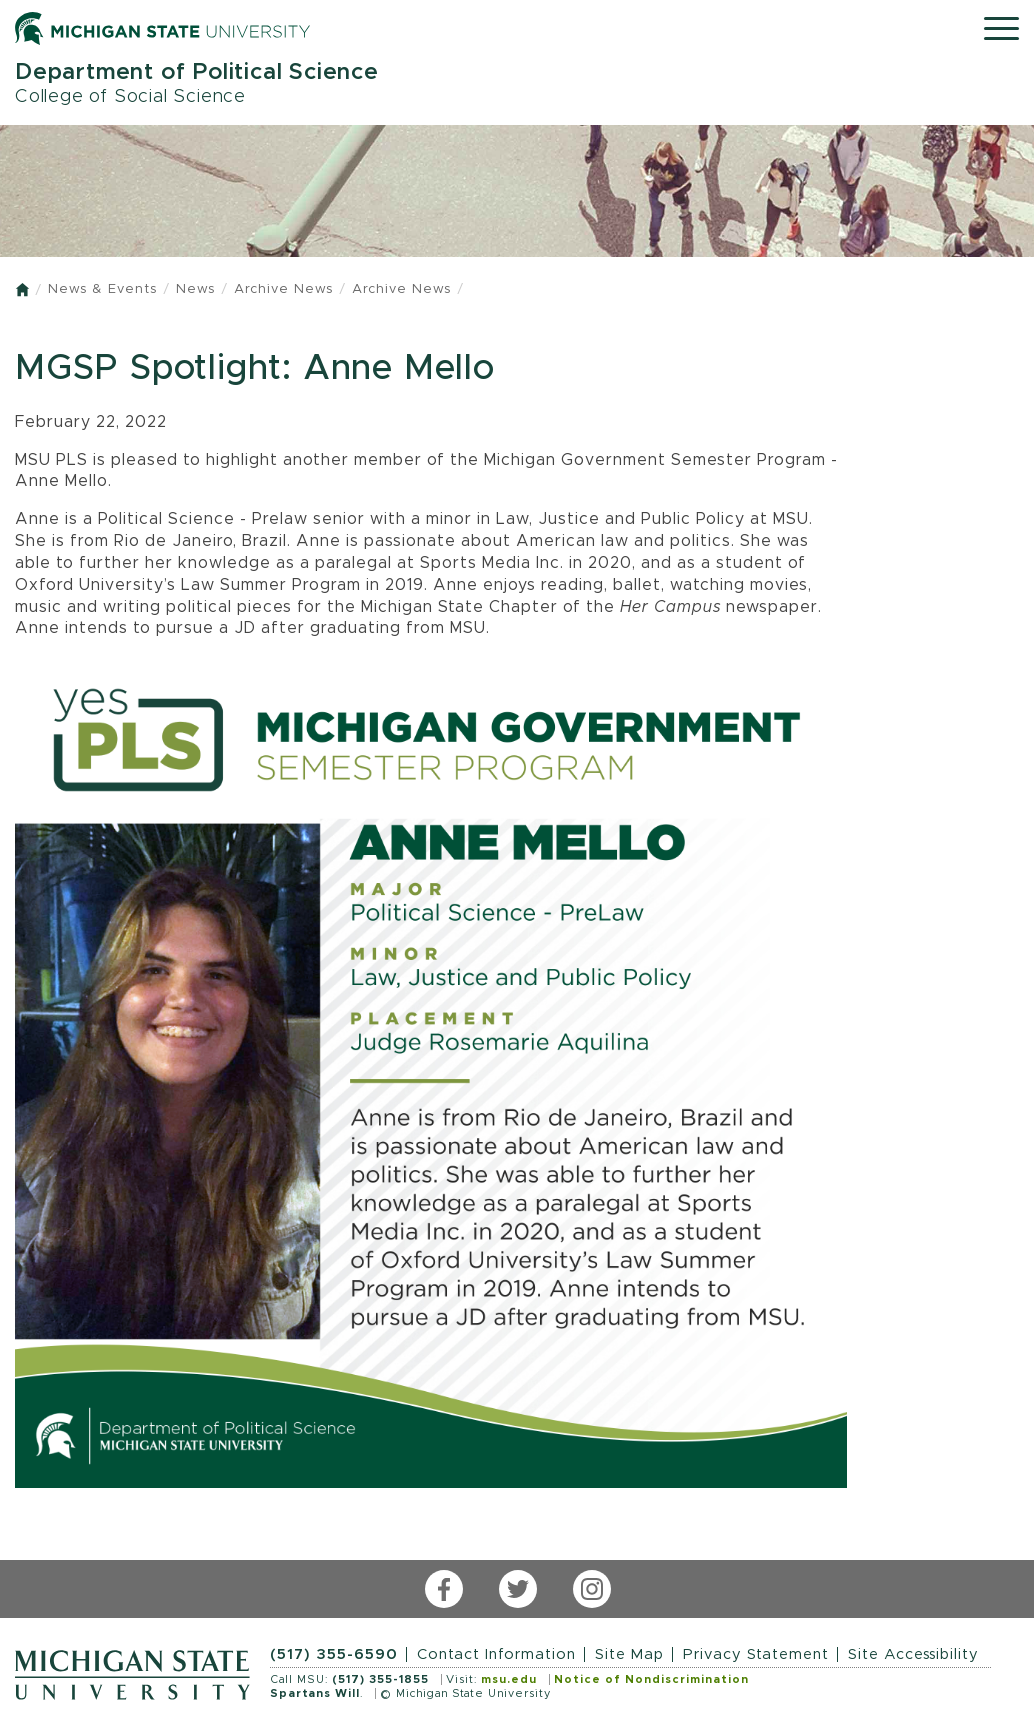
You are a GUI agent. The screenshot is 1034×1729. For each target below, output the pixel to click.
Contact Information (496, 1654)
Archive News (283, 289)
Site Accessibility (913, 1654)
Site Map (629, 1654)
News (195, 289)
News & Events (102, 289)
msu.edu (509, 1679)
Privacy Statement (756, 1654)
